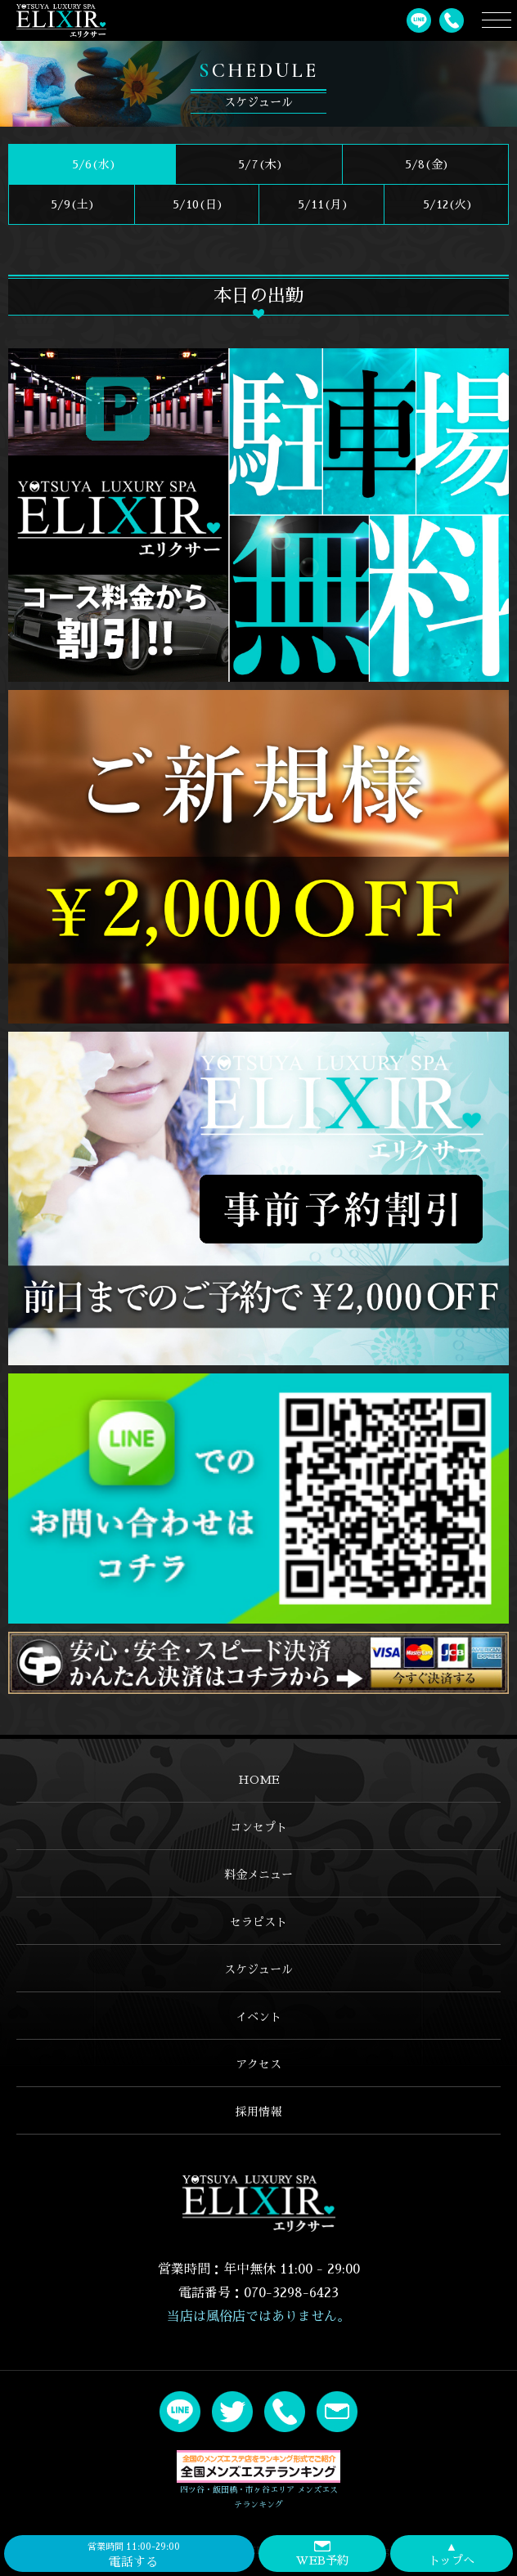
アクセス (258, 2064)
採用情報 (258, 2111)
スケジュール (258, 1969)
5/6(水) (92, 164)
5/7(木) (259, 164)
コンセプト (258, 1827)
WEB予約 (322, 2552)
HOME (259, 1779)
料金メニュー (258, 1874)
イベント (258, 2017)
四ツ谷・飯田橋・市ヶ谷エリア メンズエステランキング (258, 2479)
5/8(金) (425, 164)
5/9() (71, 204)
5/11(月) (321, 204)
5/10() (196, 204)
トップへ (452, 2552)
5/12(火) (446, 204)
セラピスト (258, 1922)
